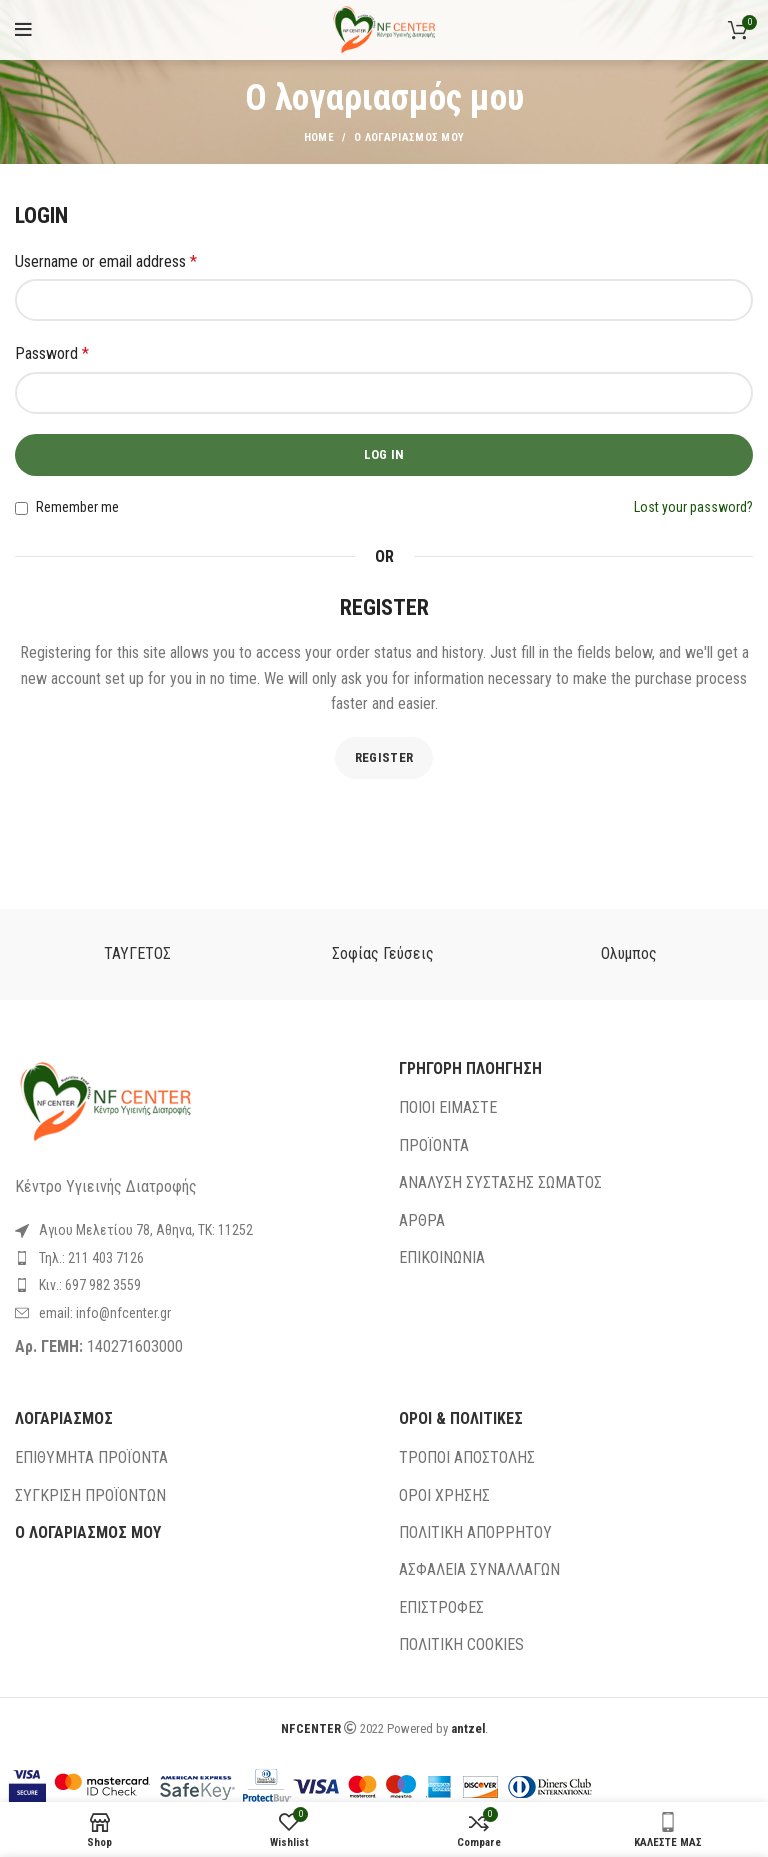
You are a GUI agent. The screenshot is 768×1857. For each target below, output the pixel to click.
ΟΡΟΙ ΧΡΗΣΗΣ (444, 1495)
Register (384, 757)
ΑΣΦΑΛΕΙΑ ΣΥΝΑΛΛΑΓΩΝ (479, 1569)
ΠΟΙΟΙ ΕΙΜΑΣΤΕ (448, 1107)
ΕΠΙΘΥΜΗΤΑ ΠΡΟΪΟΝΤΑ (91, 1457)
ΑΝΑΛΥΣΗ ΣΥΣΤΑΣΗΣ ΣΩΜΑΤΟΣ (500, 1182)
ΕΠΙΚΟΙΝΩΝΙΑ (442, 1257)
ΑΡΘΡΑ (422, 1220)
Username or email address (106, 261)
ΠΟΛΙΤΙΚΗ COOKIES (461, 1644)
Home (319, 137)
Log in (384, 454)
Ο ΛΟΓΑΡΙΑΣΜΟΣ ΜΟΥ (88, 1532)
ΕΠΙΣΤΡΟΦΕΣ (441, 1607)
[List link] (192, 1258)
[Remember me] (21, 508)
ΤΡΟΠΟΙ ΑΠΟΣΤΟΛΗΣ (467, 1457)
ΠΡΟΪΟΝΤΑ (434, 1145)
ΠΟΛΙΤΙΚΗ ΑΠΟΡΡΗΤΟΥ (475, 1532)
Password (52, 353)
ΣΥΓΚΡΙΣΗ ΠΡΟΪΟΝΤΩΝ (90, 1495)
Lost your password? (693, 507)
